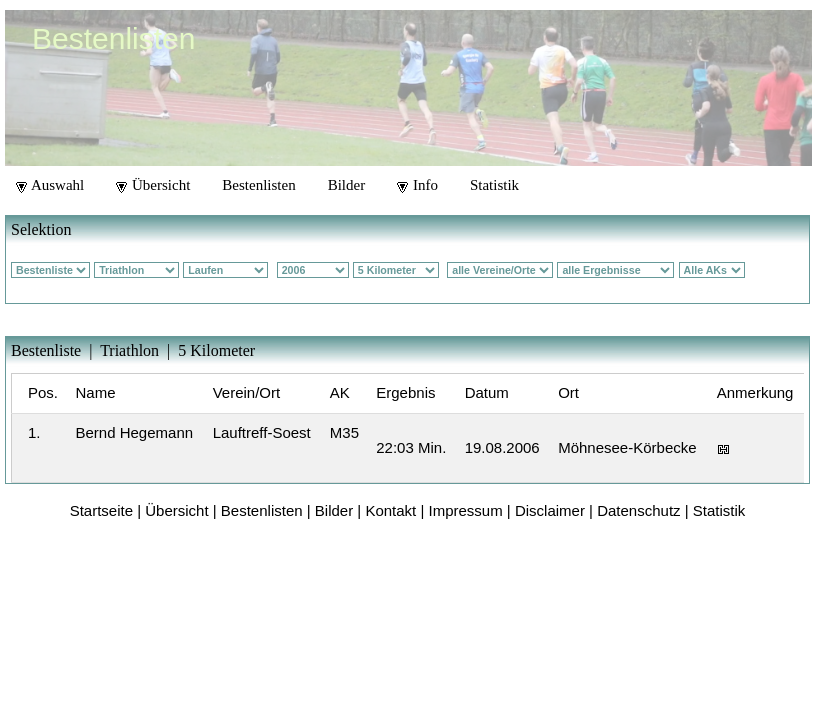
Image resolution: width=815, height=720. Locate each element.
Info (417, 185)
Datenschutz (638, 510)
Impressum (466, 510)
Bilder (347, 185)
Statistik (494, 185)
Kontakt (390, 510)
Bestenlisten (258, 185)
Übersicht (153, 185)
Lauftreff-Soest (262, 432)
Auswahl (50, 185)
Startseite (101, 510)
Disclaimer (550, 510)
